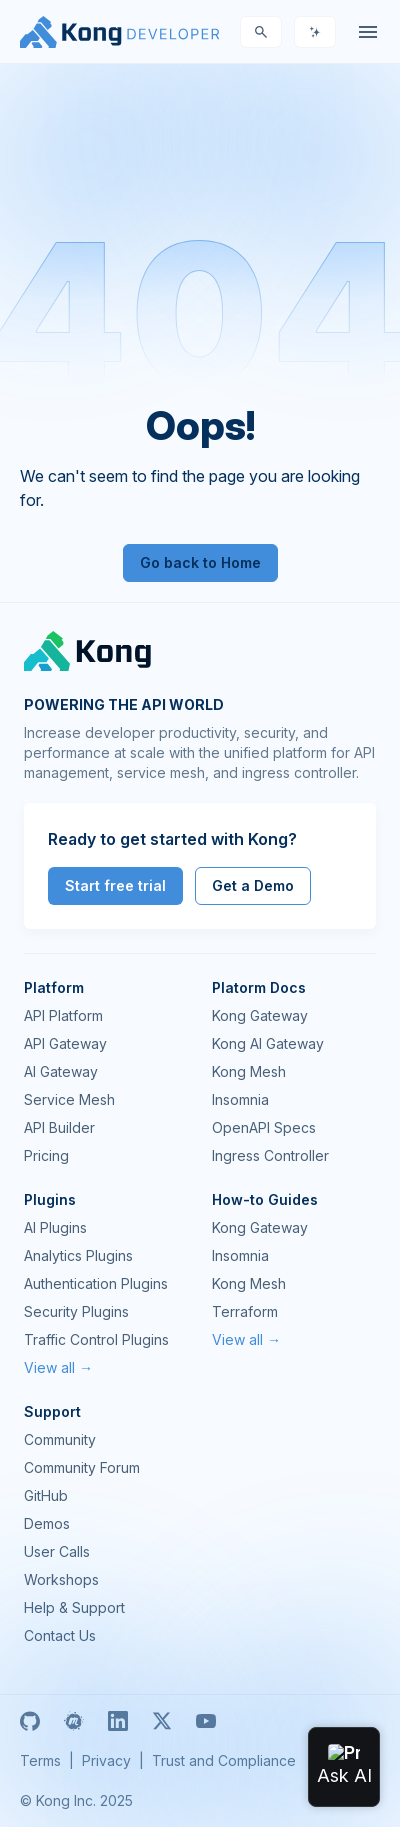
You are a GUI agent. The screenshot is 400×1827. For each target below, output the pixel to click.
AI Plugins (55, 1227)
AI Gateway (61, 1071)
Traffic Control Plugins (96, 1339)
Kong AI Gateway (268, 1043)
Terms (40, 1760)
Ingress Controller (270, 1155)
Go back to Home (200, 562)
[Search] (261, 32)
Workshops (61, 1579)
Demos (47, 1523)
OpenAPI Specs (264, 1127)
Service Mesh (69, 1099)
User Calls (57, 1551)
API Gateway (65, 1043)
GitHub (46, 1495)
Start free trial (115, 885)
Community (60, 1439)
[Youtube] (206, 1721)
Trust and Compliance (224, 1760)
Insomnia (240, 1099)
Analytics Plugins (78, 1255)
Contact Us (60, 1635)
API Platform (63, 1015)
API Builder (59, 1127)
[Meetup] (74, 1721)
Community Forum (82, 1467)
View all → (58, 1367)
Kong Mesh (249, 1071)
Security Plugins (76, 1311)
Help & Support (74, 1607)
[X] (162, 1721)
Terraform (245, 1311)
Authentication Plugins (96, 1283)
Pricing (46, 1155)
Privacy (106, 1760)
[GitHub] (30, 1721)
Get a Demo (253, 885)
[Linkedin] (118, 1721)
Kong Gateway (260, 1015)
